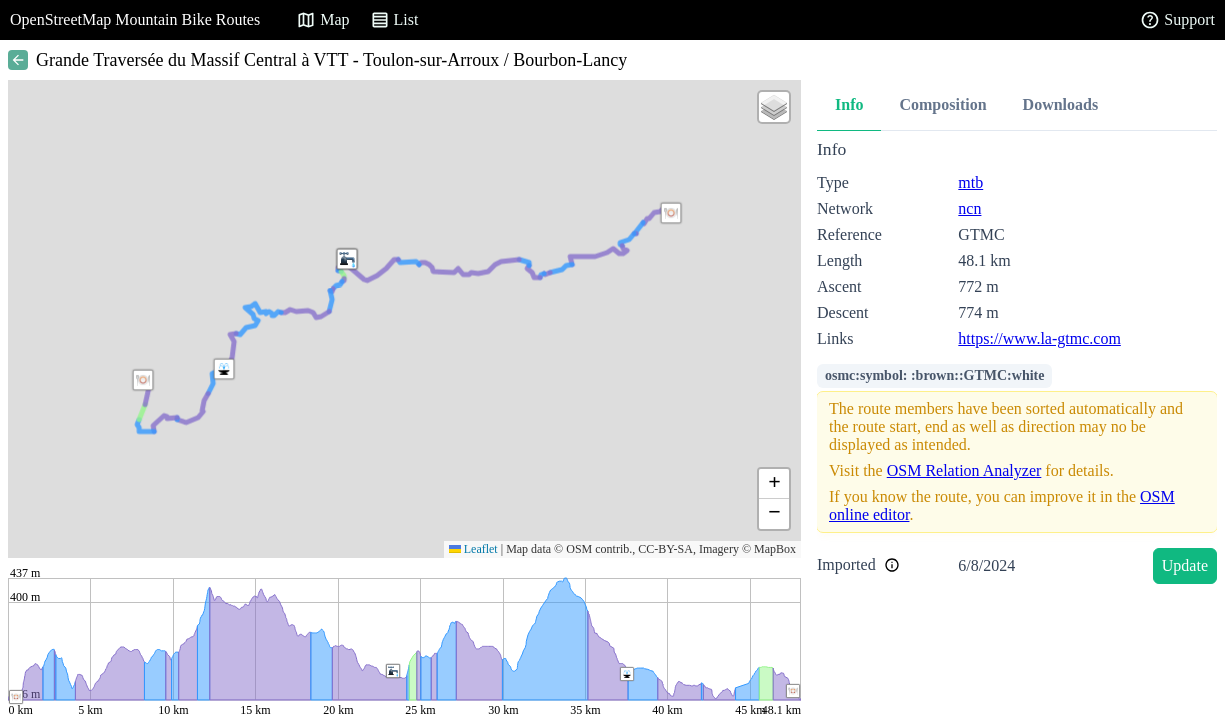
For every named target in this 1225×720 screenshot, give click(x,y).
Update (1185, 565)
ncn (969, 208)
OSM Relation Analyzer (964, 470)
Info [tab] (849, 104)
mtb (970, 182)
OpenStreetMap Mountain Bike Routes (135, 19)
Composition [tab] (942, 104)
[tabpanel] (1017, 365)
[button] (224, 369)
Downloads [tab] (1061, 104)
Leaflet (473, 549)
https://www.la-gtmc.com (1039, 338)
